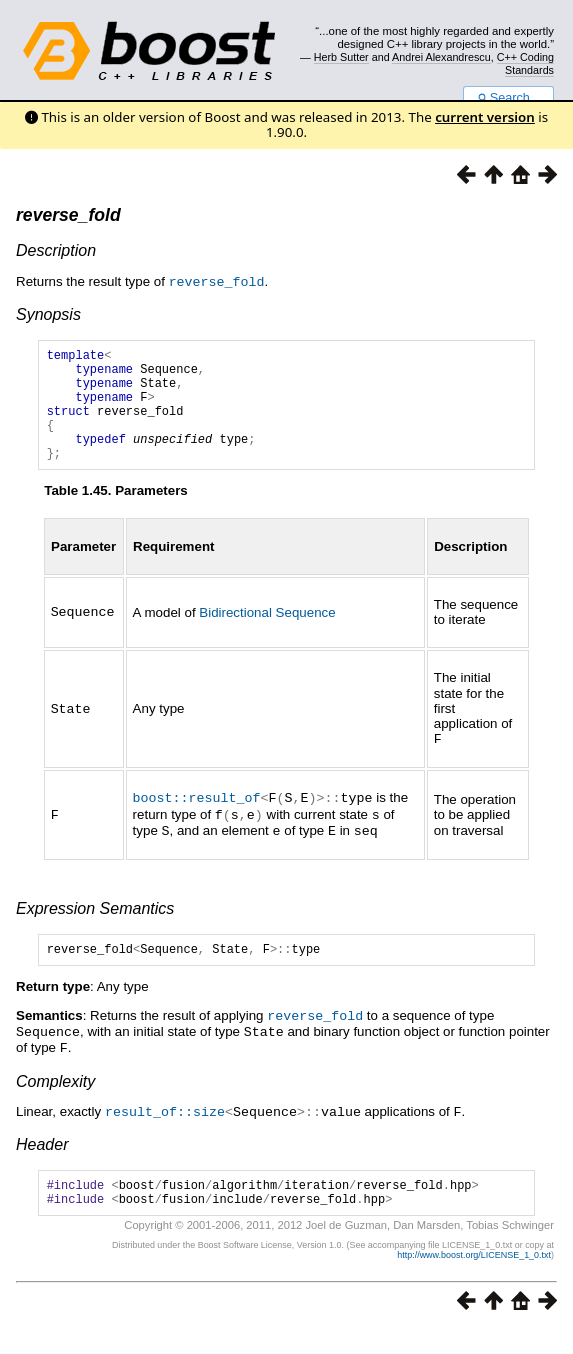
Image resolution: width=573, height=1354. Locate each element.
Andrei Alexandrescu (441, 57)
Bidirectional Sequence (267, 635)
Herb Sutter (341, 57)
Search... (508, 98)
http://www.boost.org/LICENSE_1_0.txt (474, 1279)
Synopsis (48, 313)
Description (56, 250)
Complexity (55, 1100)
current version (485, 117)
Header (42, 1162)
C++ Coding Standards (525, 63)
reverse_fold (68, 215)
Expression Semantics (95, 927)
